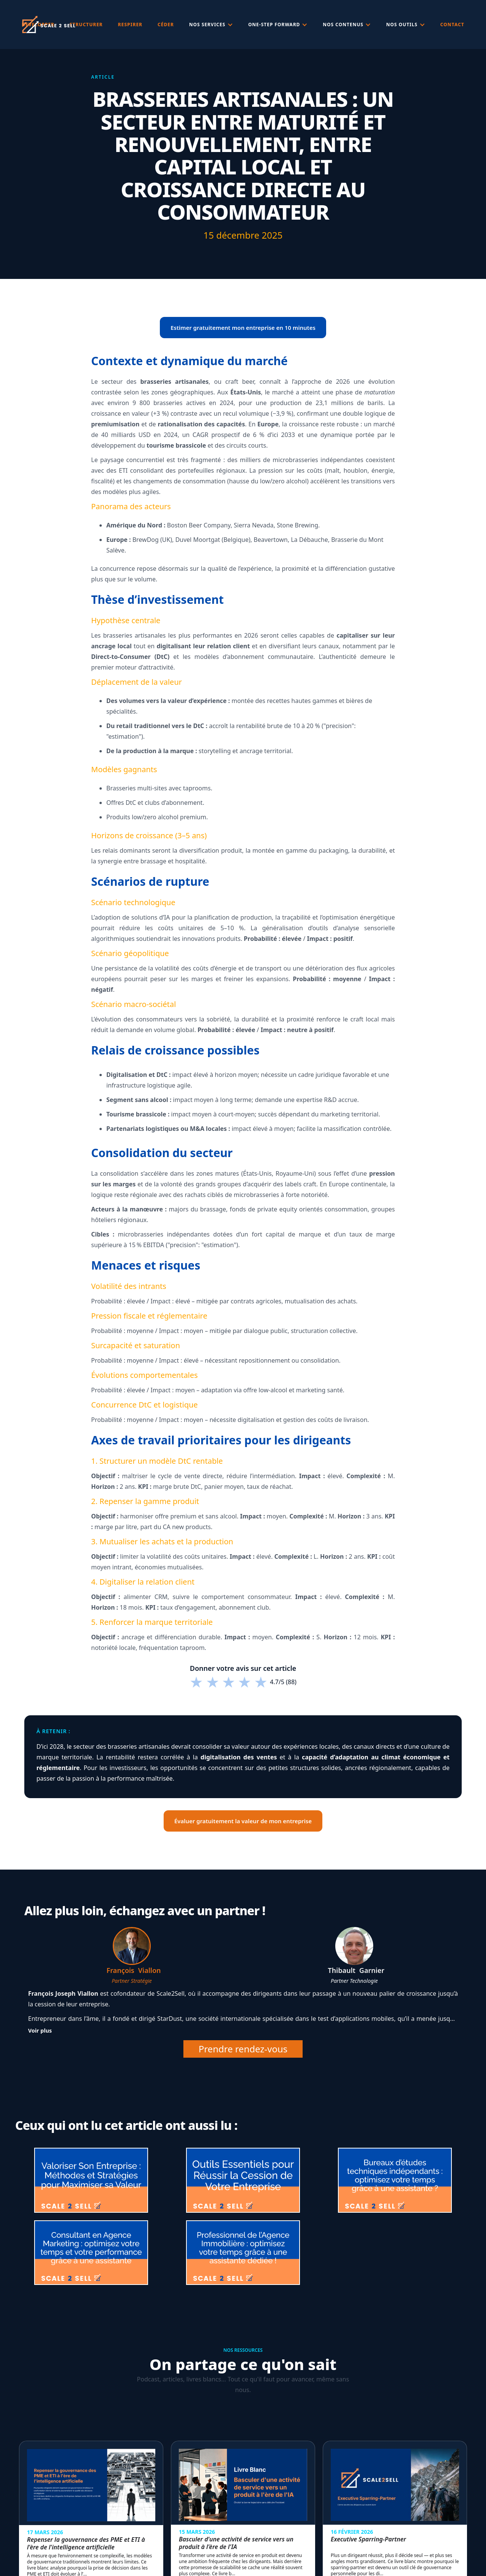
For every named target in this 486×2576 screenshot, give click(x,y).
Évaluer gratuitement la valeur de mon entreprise (243, 1821)
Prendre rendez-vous (243, 2048)
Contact (452, 24)
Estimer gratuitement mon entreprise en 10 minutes (243, 327)
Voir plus (40, 2030)
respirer (130, 24)
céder (166, 24)
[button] (211, 25)
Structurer (86, 24)
